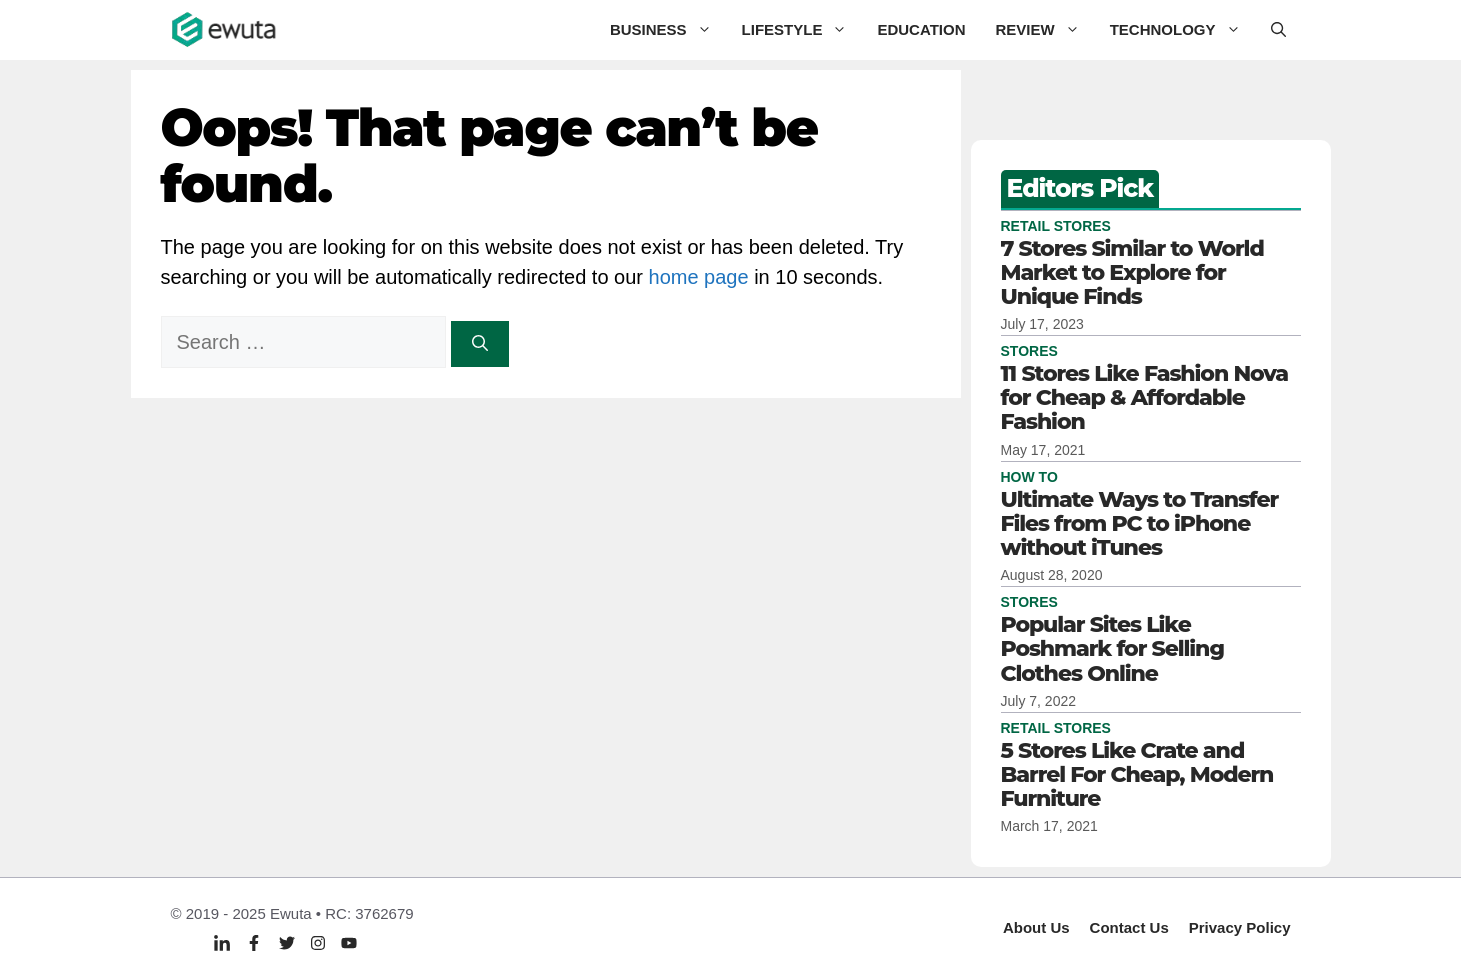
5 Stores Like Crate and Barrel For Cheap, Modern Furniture (1137, 774)
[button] (1278, 30)
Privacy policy (1240, 927)
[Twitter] (287, 942)
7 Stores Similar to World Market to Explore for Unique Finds (1132, 272)
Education (921, 29)
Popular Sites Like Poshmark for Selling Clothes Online (1112, 648)
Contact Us (1129, 927)
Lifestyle (802, 30)
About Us (1036, 927)
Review (1044, 30)
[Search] (480, 344)
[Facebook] (254, 942)
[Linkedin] (222, 943)
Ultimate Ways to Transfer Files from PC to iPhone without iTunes (1140, 523)
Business (668, 30)
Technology (1183, 30)
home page (699, 277)
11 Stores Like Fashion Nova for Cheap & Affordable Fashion (1145, 397)
